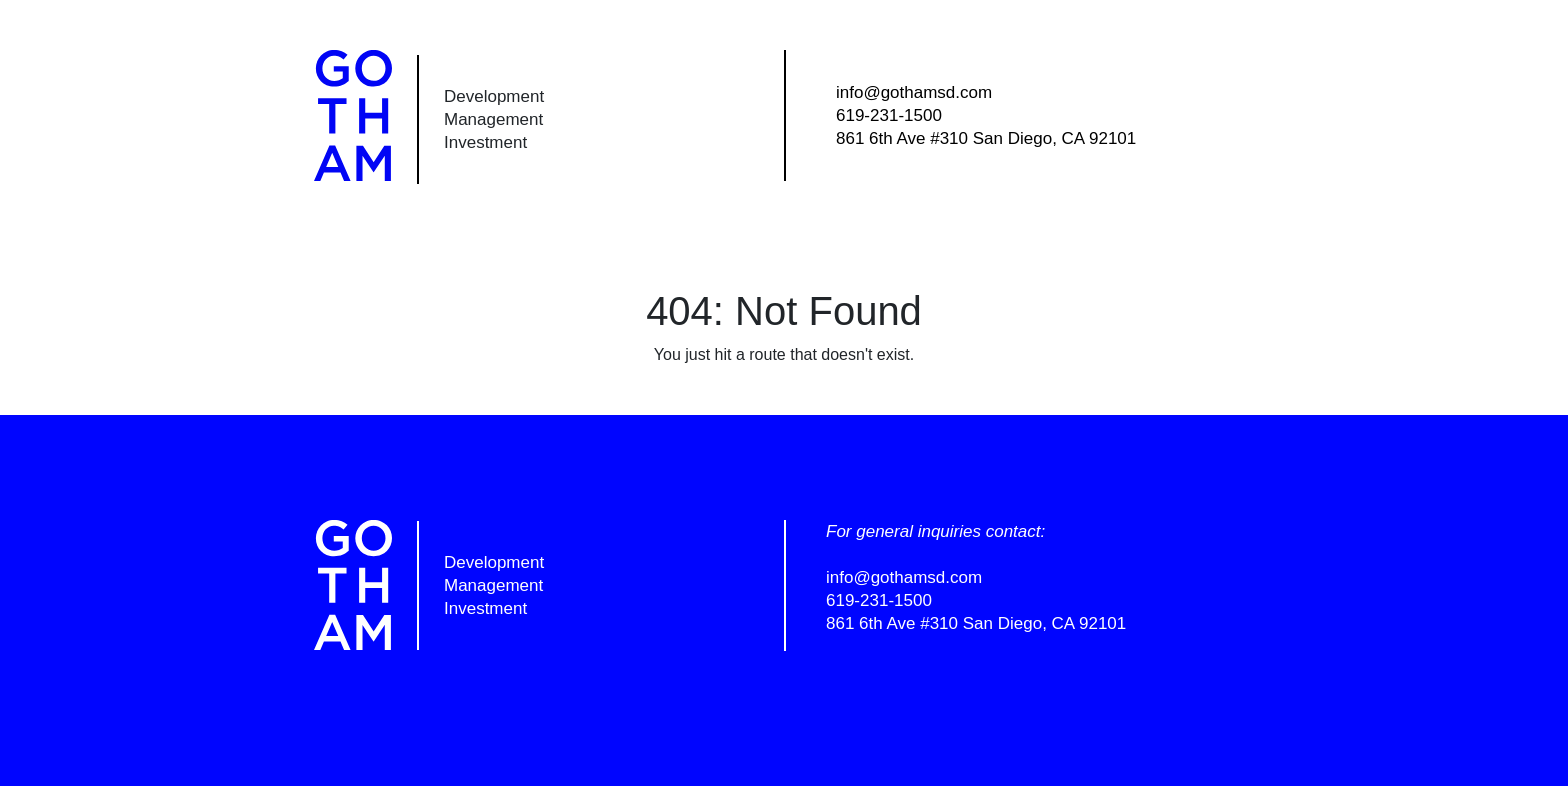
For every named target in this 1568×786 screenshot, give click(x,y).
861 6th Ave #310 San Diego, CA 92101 (986, 138)
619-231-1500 (889, 115)
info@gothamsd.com (914, 92)
